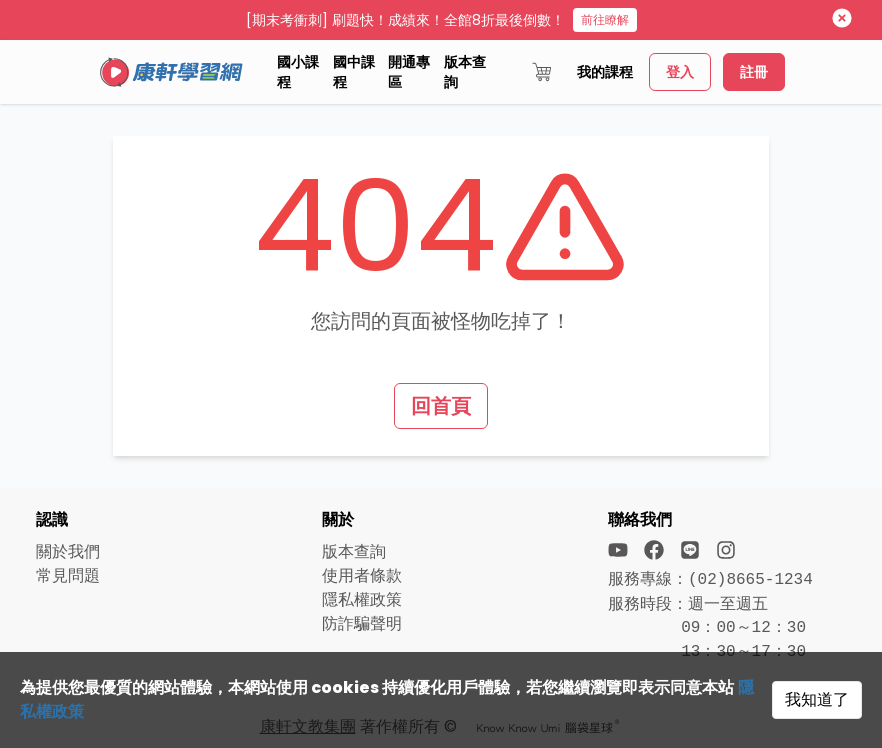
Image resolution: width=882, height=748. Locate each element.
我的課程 (605, 72)
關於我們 (68, 551)
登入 (680, 72)
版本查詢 (465, 72)
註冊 (754, 72)
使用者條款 (362, 575)
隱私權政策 (362, 599)
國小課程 (298, 72)
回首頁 (441, 406)
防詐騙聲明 (362, 623)
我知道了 (817, 699)
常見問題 (68, 575)
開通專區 (409, 72)
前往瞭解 (605, 19)
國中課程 (354, 72)
